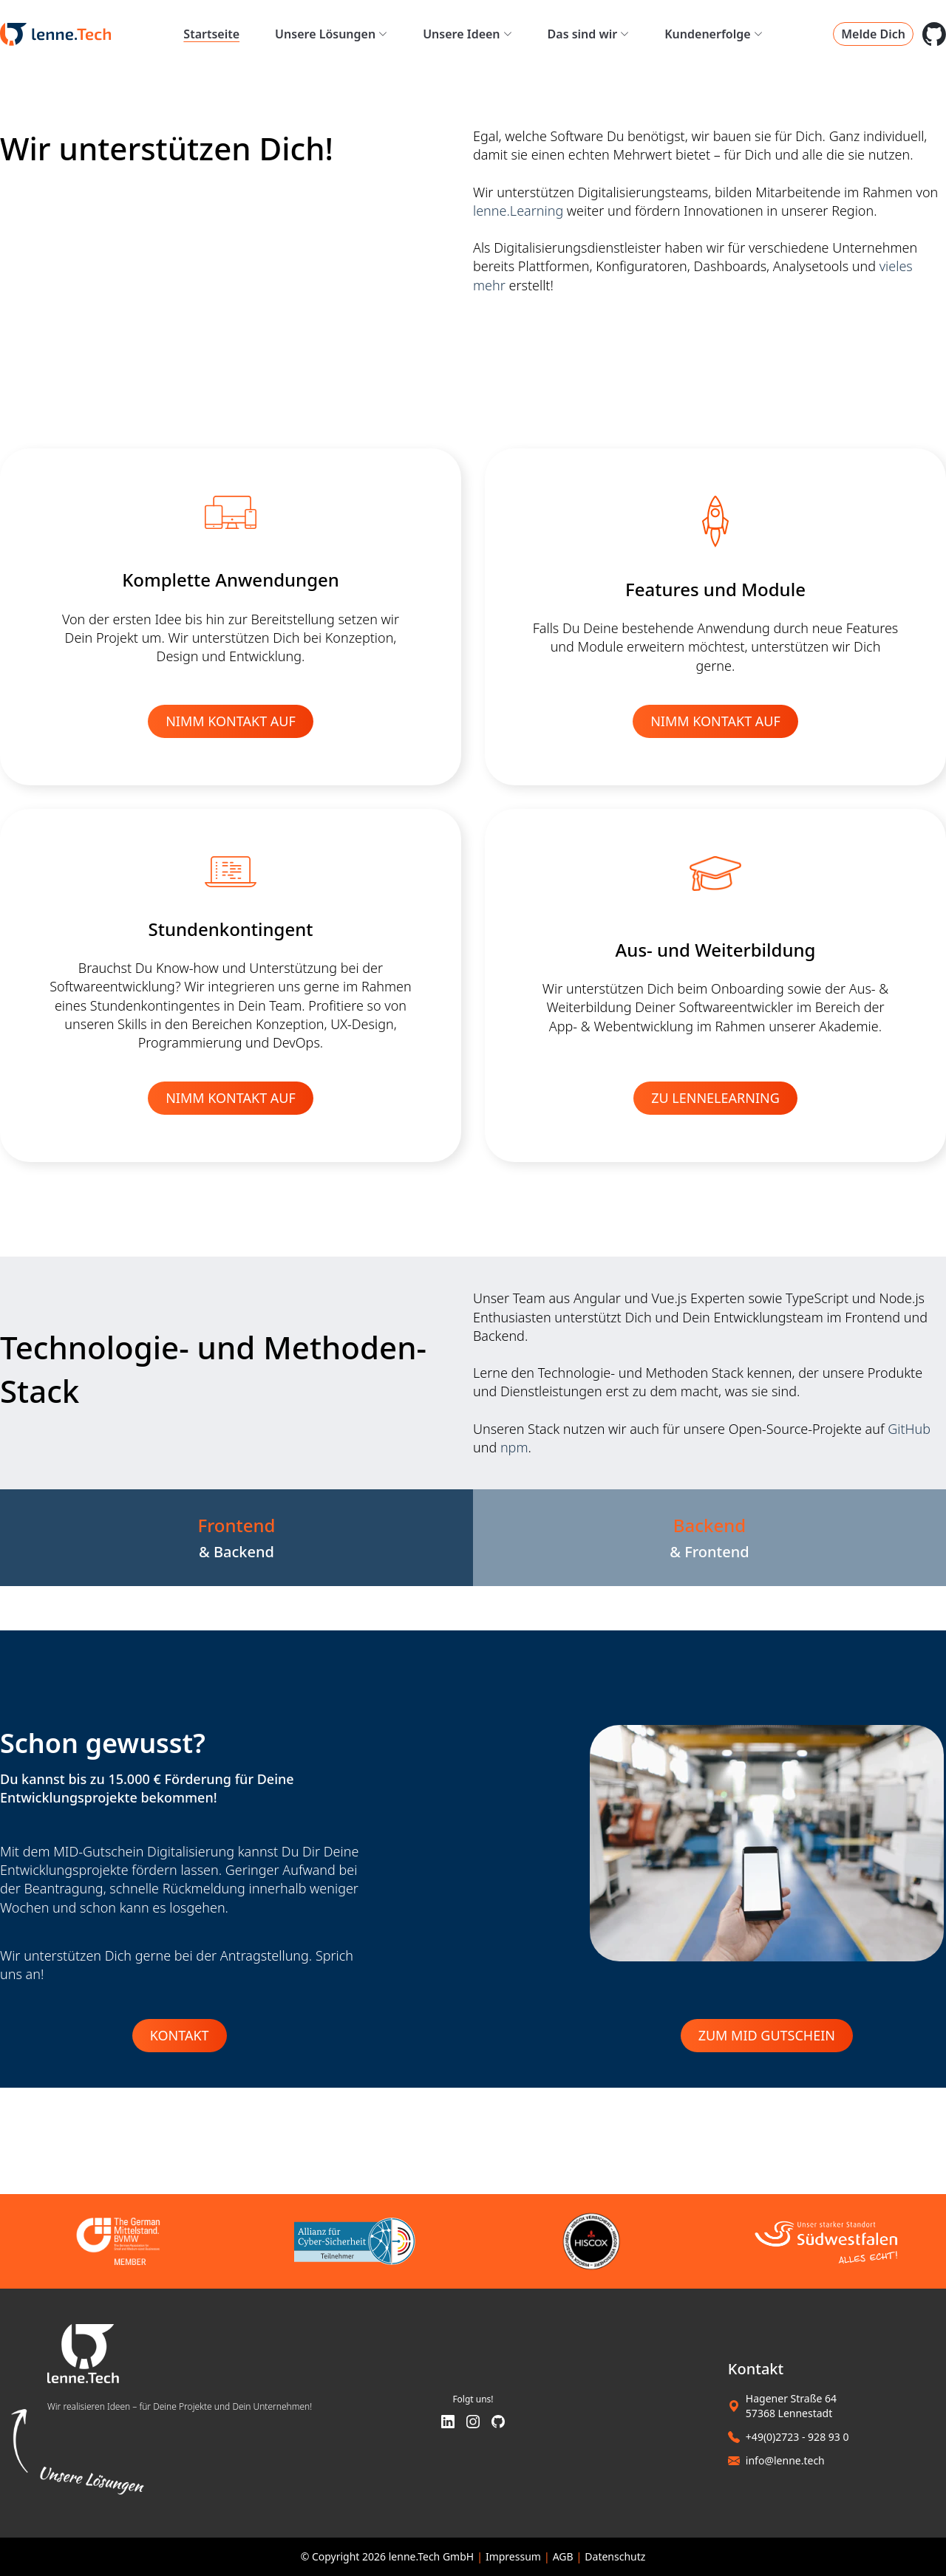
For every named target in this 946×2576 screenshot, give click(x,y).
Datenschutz (615, 2556)
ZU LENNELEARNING (715, 1098)
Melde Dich (873, 34)
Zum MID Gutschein (766, 2035)
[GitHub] (498, 2423)
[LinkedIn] (448, 2423)
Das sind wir (589, 34)
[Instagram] (473, 2423)
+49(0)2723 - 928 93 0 (797, 2437)
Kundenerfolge (713, 34)
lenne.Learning (518, 210)
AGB (563, 2556)
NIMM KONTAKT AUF (231, 721)
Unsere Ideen (467, 34)
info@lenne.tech (785, 2460)
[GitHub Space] (934, 34)
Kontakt (179, 2035)
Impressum (513, 2556)
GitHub (909, 1429)
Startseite (211, 34)
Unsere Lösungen (331, 34)
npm (514, 1447)
